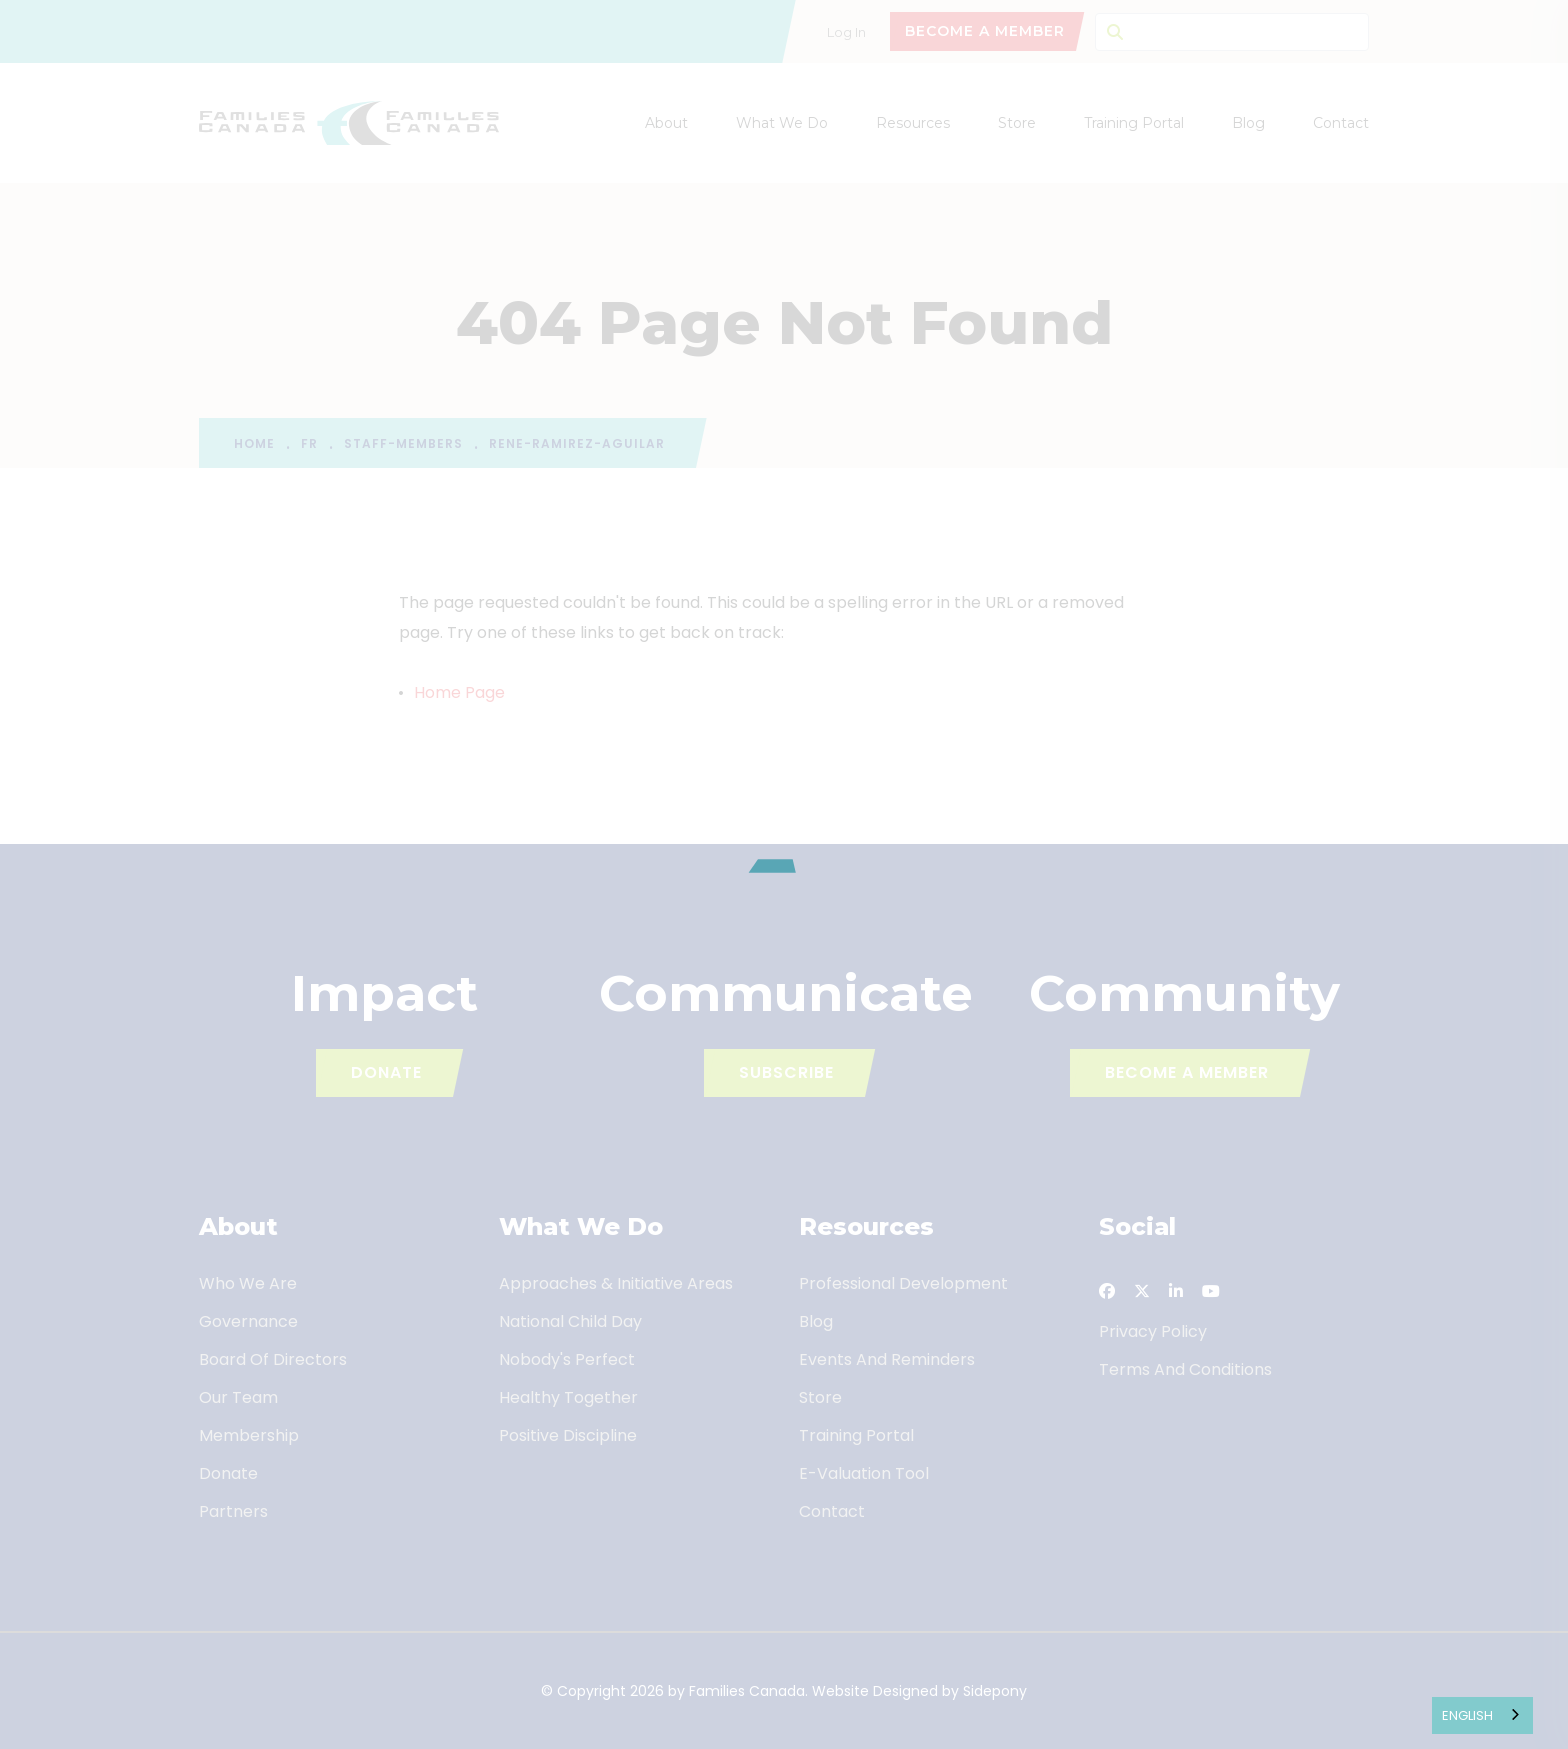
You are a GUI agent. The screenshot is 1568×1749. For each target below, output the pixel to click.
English (1467, 1715)
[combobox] (1482, 1715)
